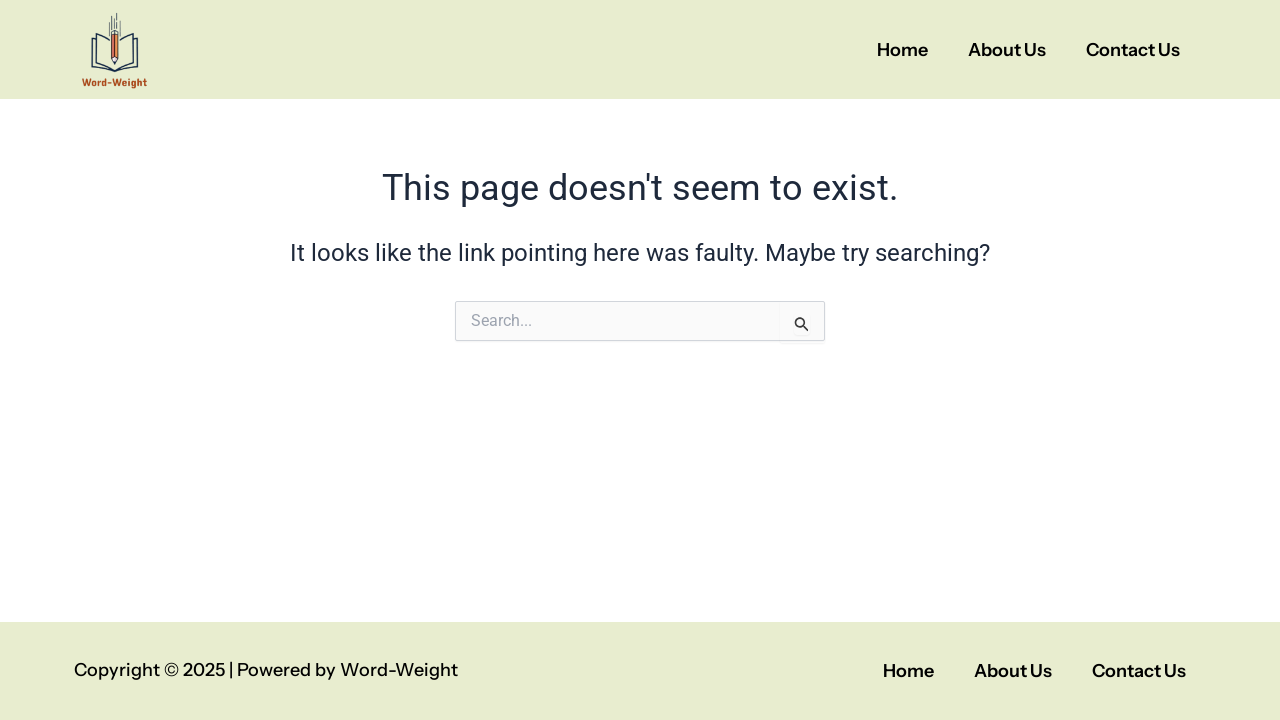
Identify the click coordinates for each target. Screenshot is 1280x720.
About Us (1007, 50)
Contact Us (1133, 50)
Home (902, 50)
